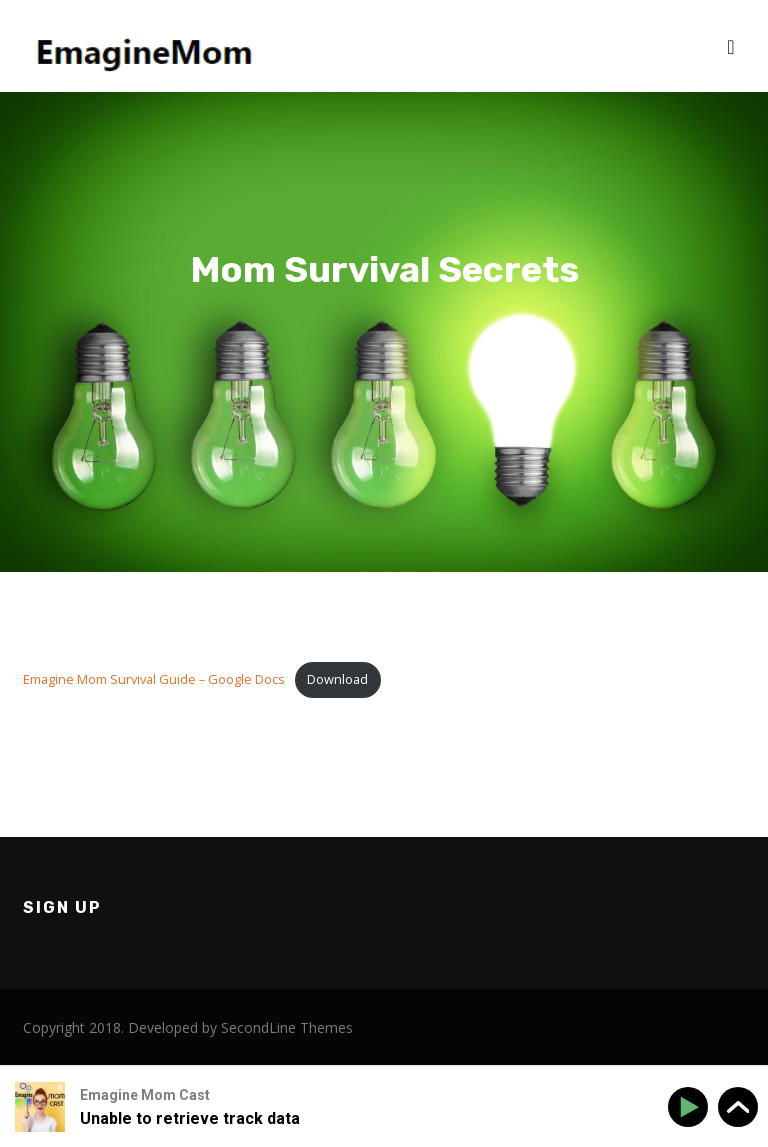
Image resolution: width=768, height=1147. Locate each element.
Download (337, 679)
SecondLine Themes (287, 1027)
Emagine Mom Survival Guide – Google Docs (154, 679)
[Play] (691, 1107)
